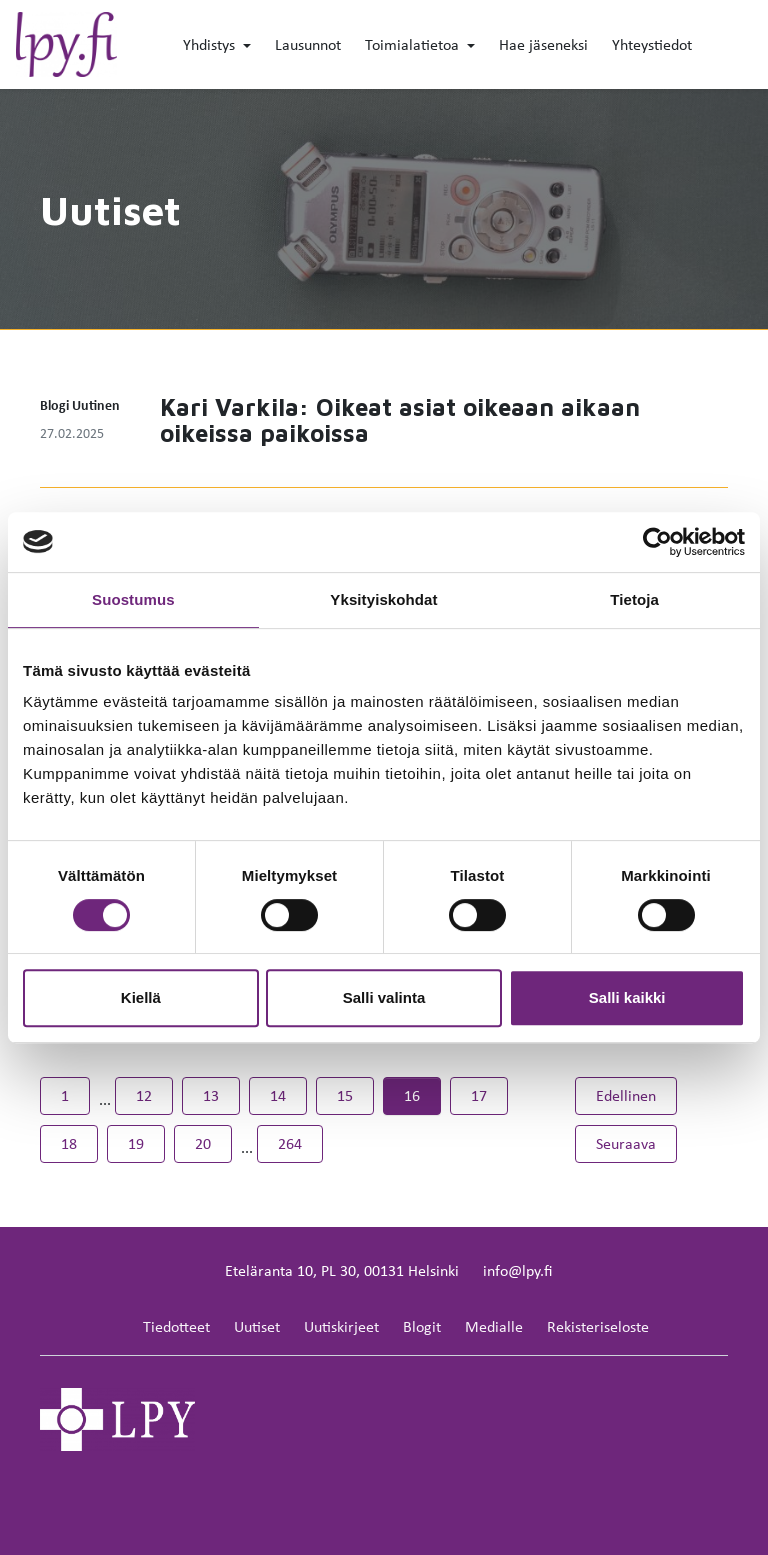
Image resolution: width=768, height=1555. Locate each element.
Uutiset (257, 1326)
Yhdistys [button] (211, 44)
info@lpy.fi (517, 1270)
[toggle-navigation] (751, 46)
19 (136, 1143)
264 (290, 1143)
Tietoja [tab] (634, 599)
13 (211, 1095)
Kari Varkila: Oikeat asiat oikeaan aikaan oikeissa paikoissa (400, 420)
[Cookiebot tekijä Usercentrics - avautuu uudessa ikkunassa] (657, 542)
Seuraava (636, 1142)
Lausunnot (308, 44)
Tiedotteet (176, 1326)
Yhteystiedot (652, 44)
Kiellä (141, 997)
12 (144, 1095)
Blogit (422, 1326)
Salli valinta (384, 997)
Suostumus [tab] (133, 599)
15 (345, 1095)
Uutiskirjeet (341, 1326)
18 (69, 1143)
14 (278, 1095)
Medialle (494, 1326)
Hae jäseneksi (543, 44)
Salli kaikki (627, 997)
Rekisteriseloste (598, 1326)
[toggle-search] (721, 46)
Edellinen (636, 1094)
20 (203, 1143)
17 (479, 1095)
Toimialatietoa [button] (414, 44)
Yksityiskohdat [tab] (383, 599)
